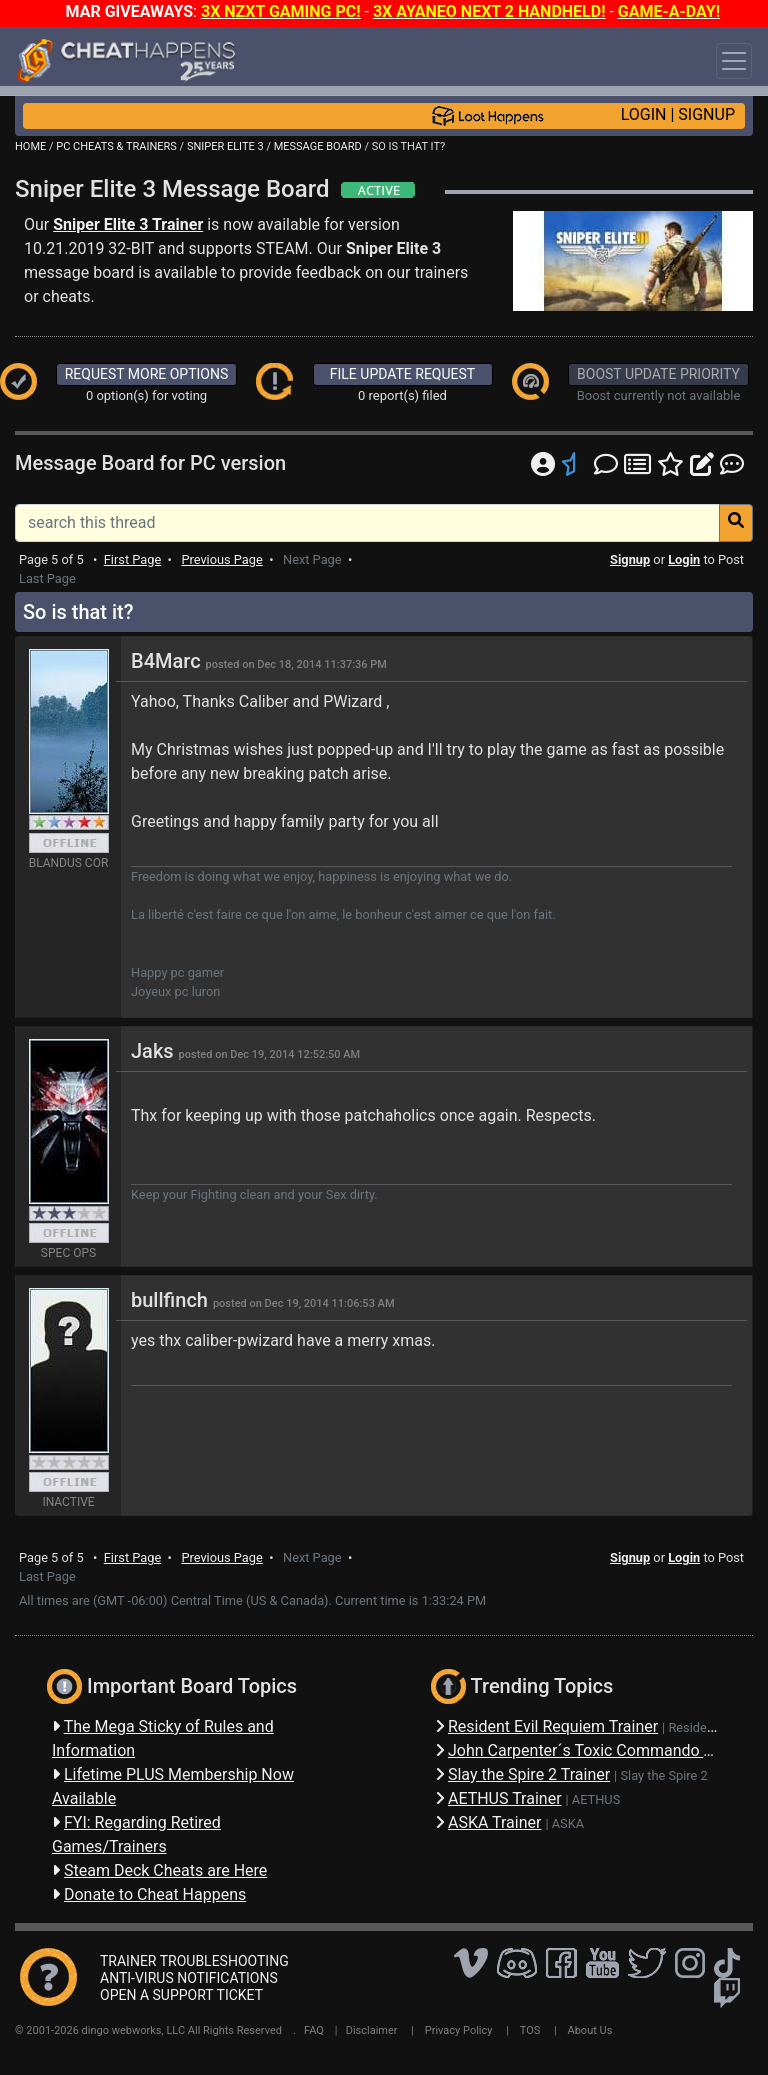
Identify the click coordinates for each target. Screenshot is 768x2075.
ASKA (568, 1823)
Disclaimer (372, 2030)
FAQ (314, 2030)
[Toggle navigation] (734, 61)
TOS (530, 2030)
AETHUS (596, 1799)
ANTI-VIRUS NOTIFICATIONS (189, 1978)
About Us (590, 2030)
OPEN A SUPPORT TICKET (181, 1995)
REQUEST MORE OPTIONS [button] (147, 374)
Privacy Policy (459, 2030)
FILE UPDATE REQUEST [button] (402, 374)
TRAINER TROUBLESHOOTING (194, 1961)
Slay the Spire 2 (663, 1775)
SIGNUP (706, 114)
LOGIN (644, 114)
